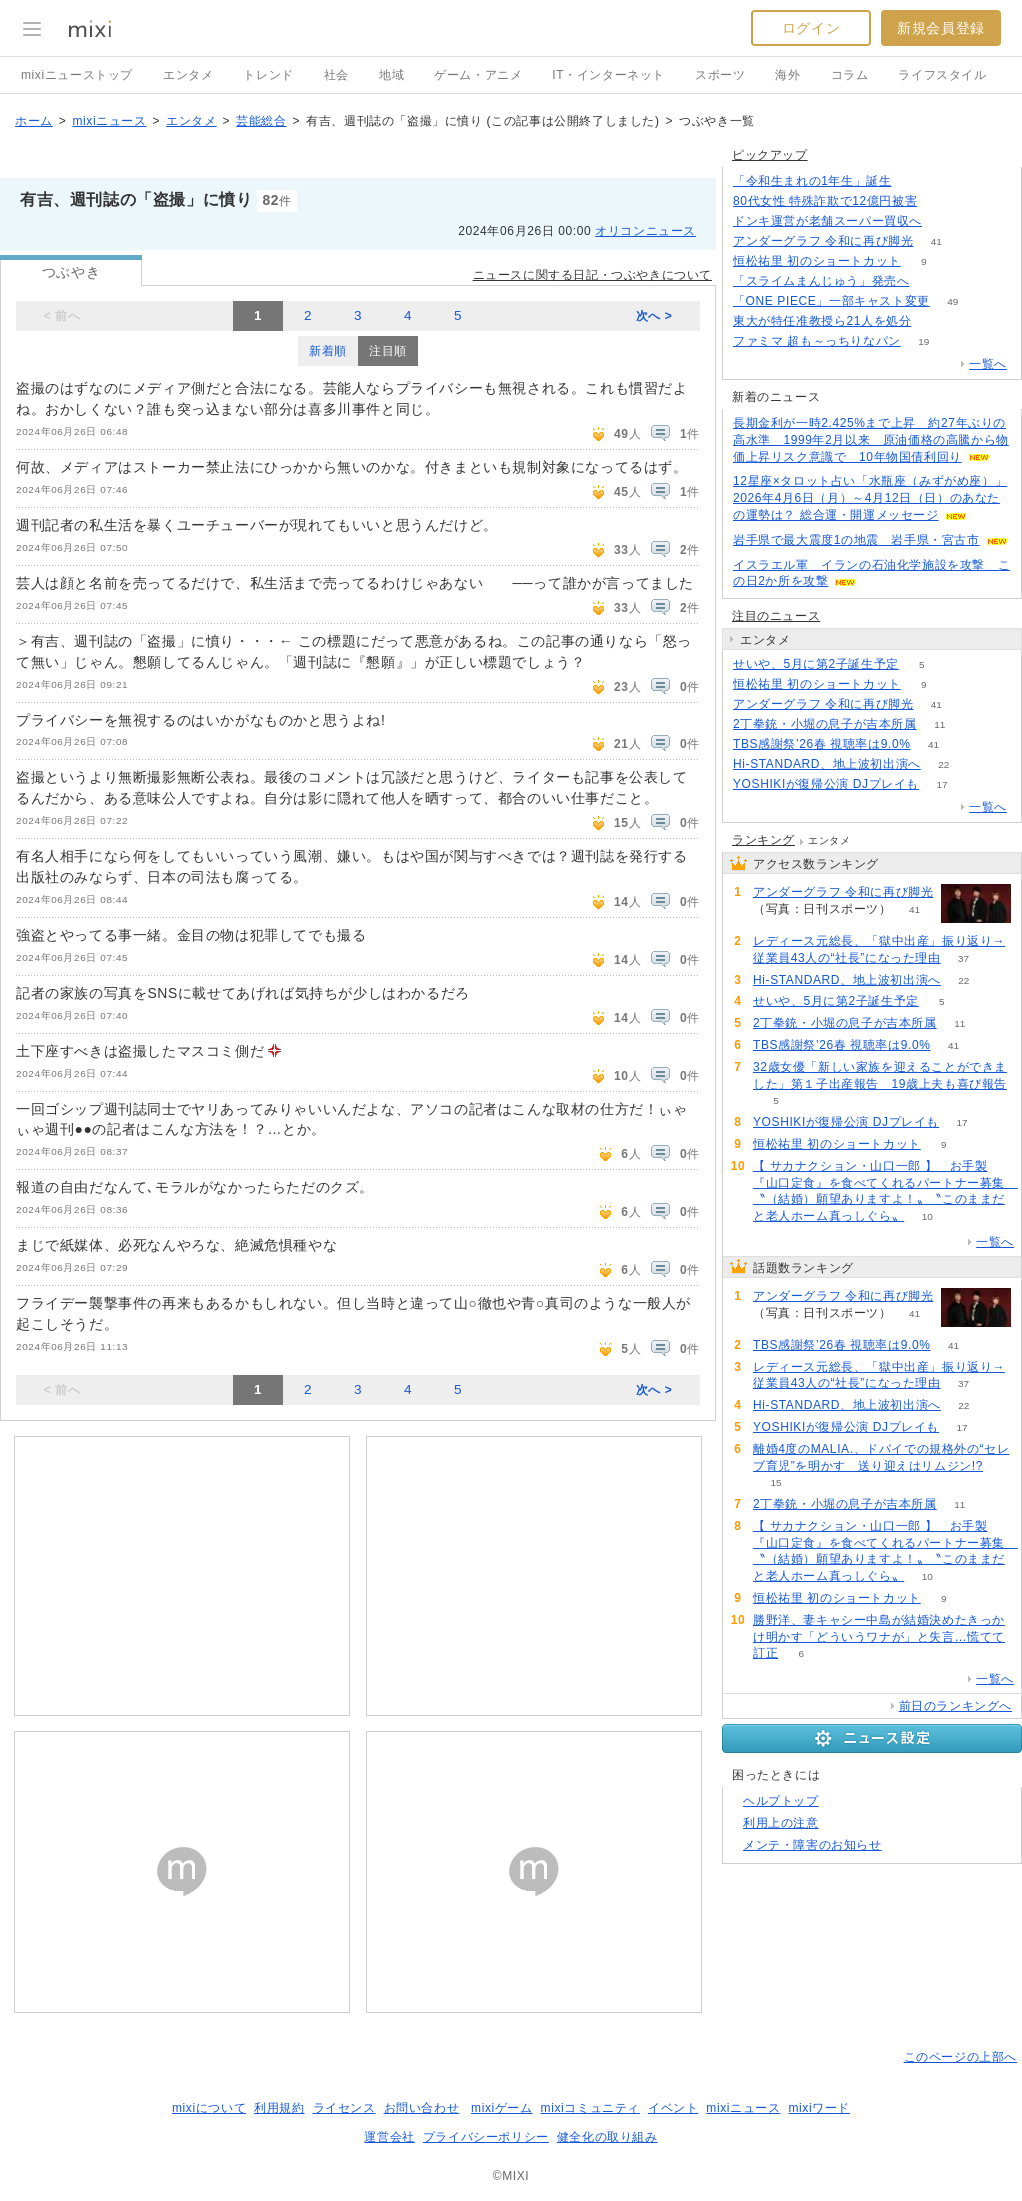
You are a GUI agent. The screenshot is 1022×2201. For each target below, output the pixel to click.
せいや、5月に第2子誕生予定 (816, 664)
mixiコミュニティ (590, 2108)
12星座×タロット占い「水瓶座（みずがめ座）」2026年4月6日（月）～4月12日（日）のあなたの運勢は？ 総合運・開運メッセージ (870, 498)
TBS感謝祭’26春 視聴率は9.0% (821, 744)
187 (914, 181)
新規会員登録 (941, 28)
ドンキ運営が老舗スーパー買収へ (827, 221)
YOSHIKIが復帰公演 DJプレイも (826, 784)
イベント (673, 2108)
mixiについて (209, 2108)
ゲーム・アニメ (478, 75)
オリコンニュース (645, 231)
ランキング (763, 840)
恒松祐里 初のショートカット (817, 261)
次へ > (654, 316)
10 (927, 1216)
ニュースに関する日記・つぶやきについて (592, 275)
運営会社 (389, 2137)
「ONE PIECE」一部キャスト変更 (831, 301)
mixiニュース (109, 121)
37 (963, 958)
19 (923, 341)
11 (939, 724)
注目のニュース (776, 616)
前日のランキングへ (955, 1706)
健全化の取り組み (607, 2137)
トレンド (268, 75)
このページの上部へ (960, 2057)
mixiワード (819, 2108)
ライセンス (344, 2108)
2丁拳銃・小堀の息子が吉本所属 (825, 724)
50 (934, 321)
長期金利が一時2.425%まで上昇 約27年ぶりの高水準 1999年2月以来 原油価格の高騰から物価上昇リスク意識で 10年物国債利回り (871, 440)
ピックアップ (770, 155)
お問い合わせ (422, 2108)
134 (945, 221)
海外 (787, 75)
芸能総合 (261, 121)
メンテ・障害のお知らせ (812, 1845)
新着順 (328, 351)
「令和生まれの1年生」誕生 (812, 181)
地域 (391, 75)
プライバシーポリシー (486, 2137)
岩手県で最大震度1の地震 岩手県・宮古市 (856, 540)
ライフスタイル (942, 75)
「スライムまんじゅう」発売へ (821, 281)
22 (943, 764)
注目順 (388, 351)
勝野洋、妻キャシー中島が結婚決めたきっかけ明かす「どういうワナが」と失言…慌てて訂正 (879, 1637)
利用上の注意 (781, 1823)
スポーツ (720, 75)
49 (952, 301)
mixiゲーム (502, 2108)
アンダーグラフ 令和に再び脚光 (823, 241)
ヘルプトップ (781, 1801)
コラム (850, 75)
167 (932, 281)
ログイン (811, 28)
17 (942, 784)
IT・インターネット (608, 75)
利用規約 (279, 2108)
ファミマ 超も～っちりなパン (817, 341)
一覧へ (988, 364)
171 (940, 201)
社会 (336, 75)
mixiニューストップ (77, 75)
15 (775, 1482)
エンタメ (188, 75)
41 (936, 241)
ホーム (34, 121)
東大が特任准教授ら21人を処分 (822, 321)
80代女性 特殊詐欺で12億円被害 (825, 201)
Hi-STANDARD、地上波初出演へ (827, 764)
